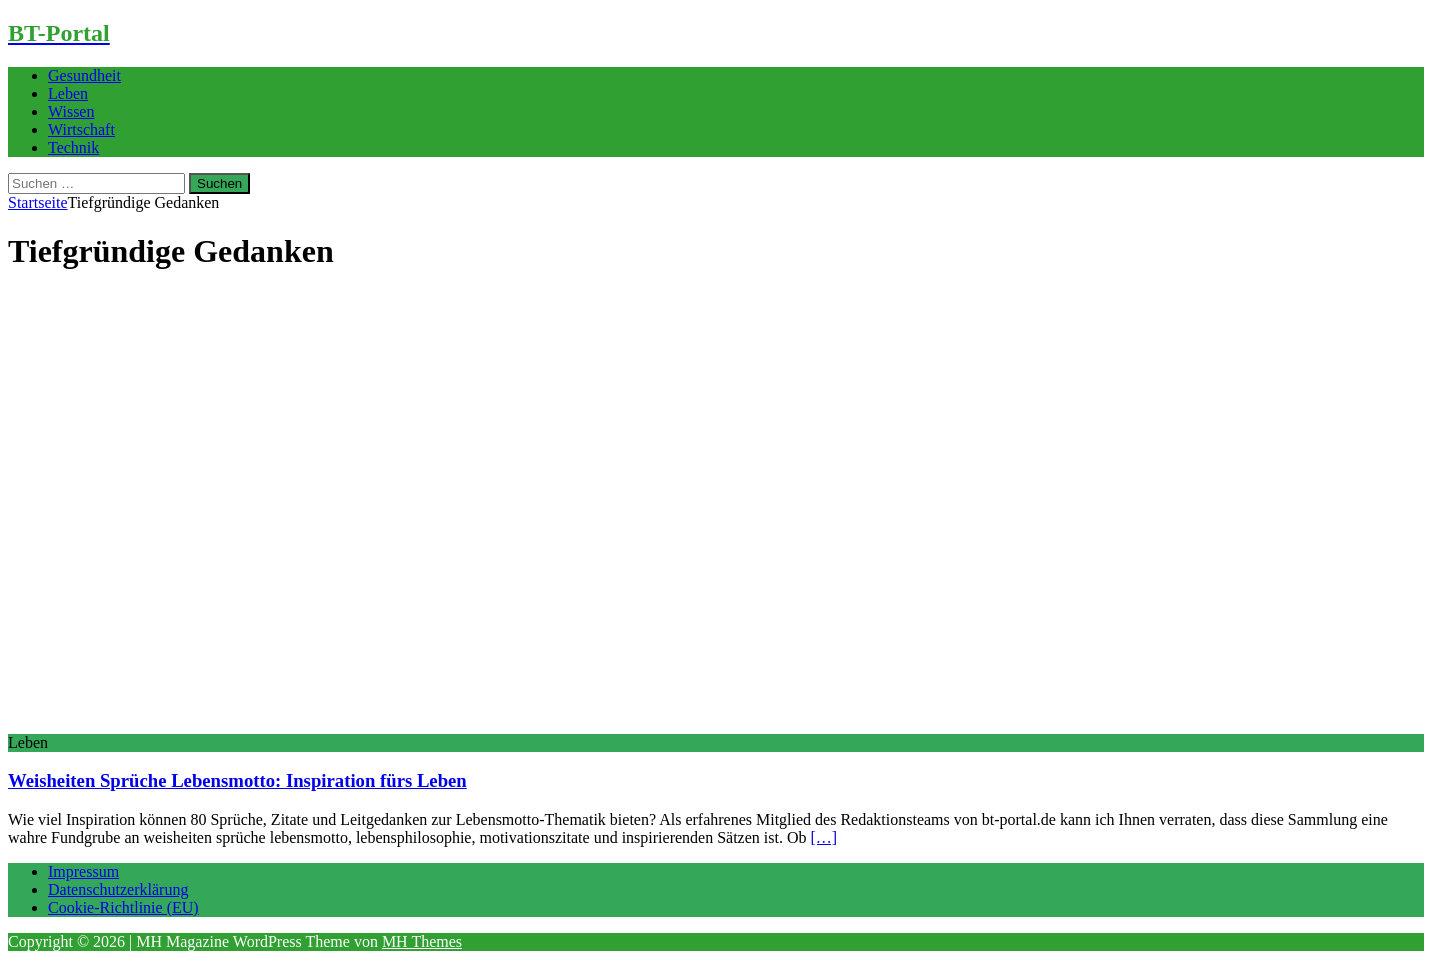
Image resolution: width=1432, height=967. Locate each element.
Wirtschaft (81, 129)
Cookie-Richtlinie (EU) (123, 907)
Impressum (83, 871)
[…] (823, 837)
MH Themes (422, 941)
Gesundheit (84, 75)
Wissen (71, 111)
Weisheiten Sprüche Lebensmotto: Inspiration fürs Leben (237, 780)
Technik (73, 147)
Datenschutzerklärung (118, 889)
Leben (68, 93)
